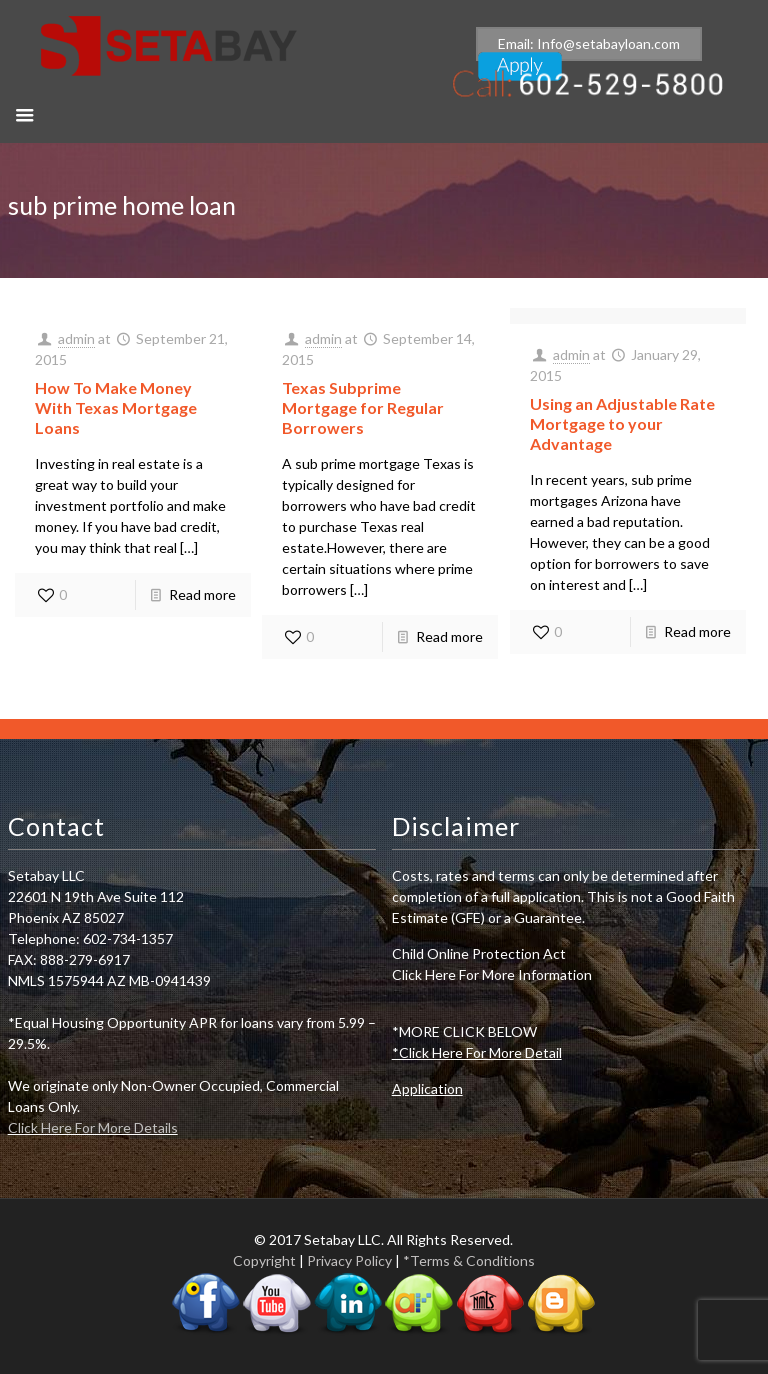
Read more (202, 594)
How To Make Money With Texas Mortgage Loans (116, 407)
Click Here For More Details (93, 1127)
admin (76, 338)
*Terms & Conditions (469, 1260)
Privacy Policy (349, 1260)
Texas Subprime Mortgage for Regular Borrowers (363, 407)
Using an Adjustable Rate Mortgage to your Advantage (622, 423)
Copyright (264, 1260)
